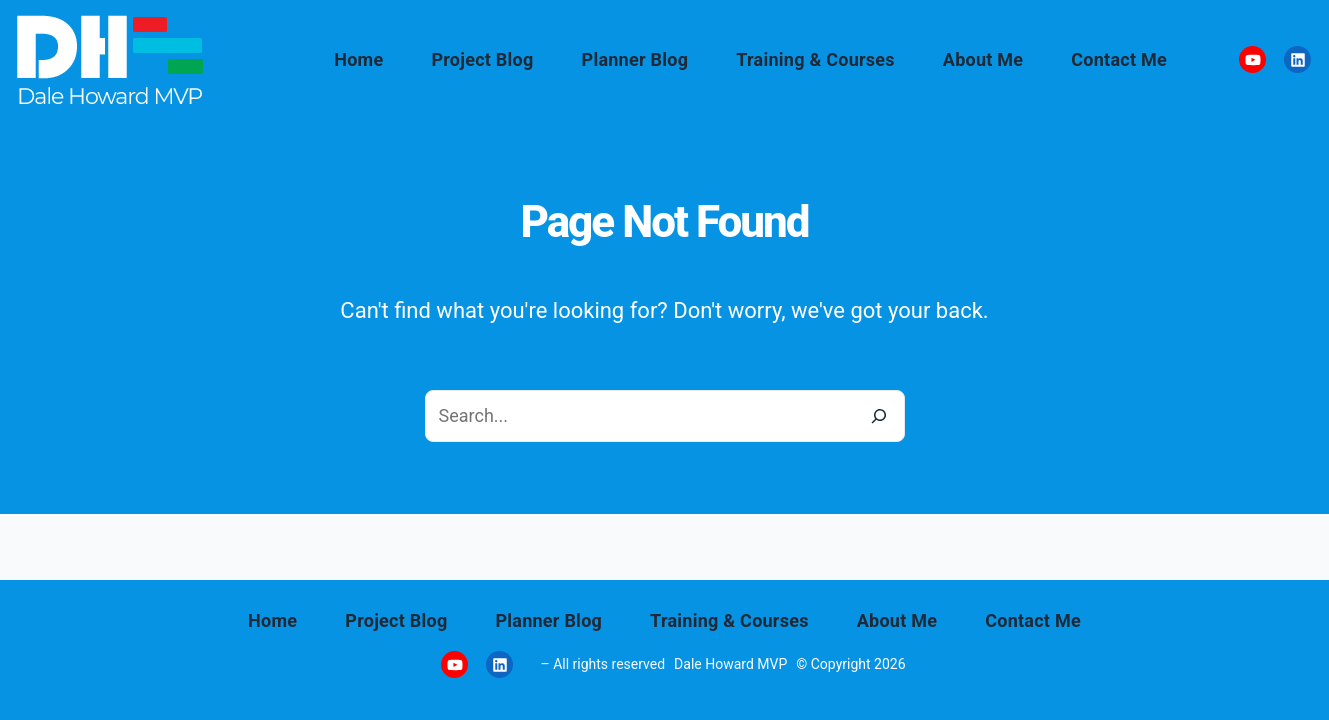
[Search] (879, 416)
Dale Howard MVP (730, 664)
